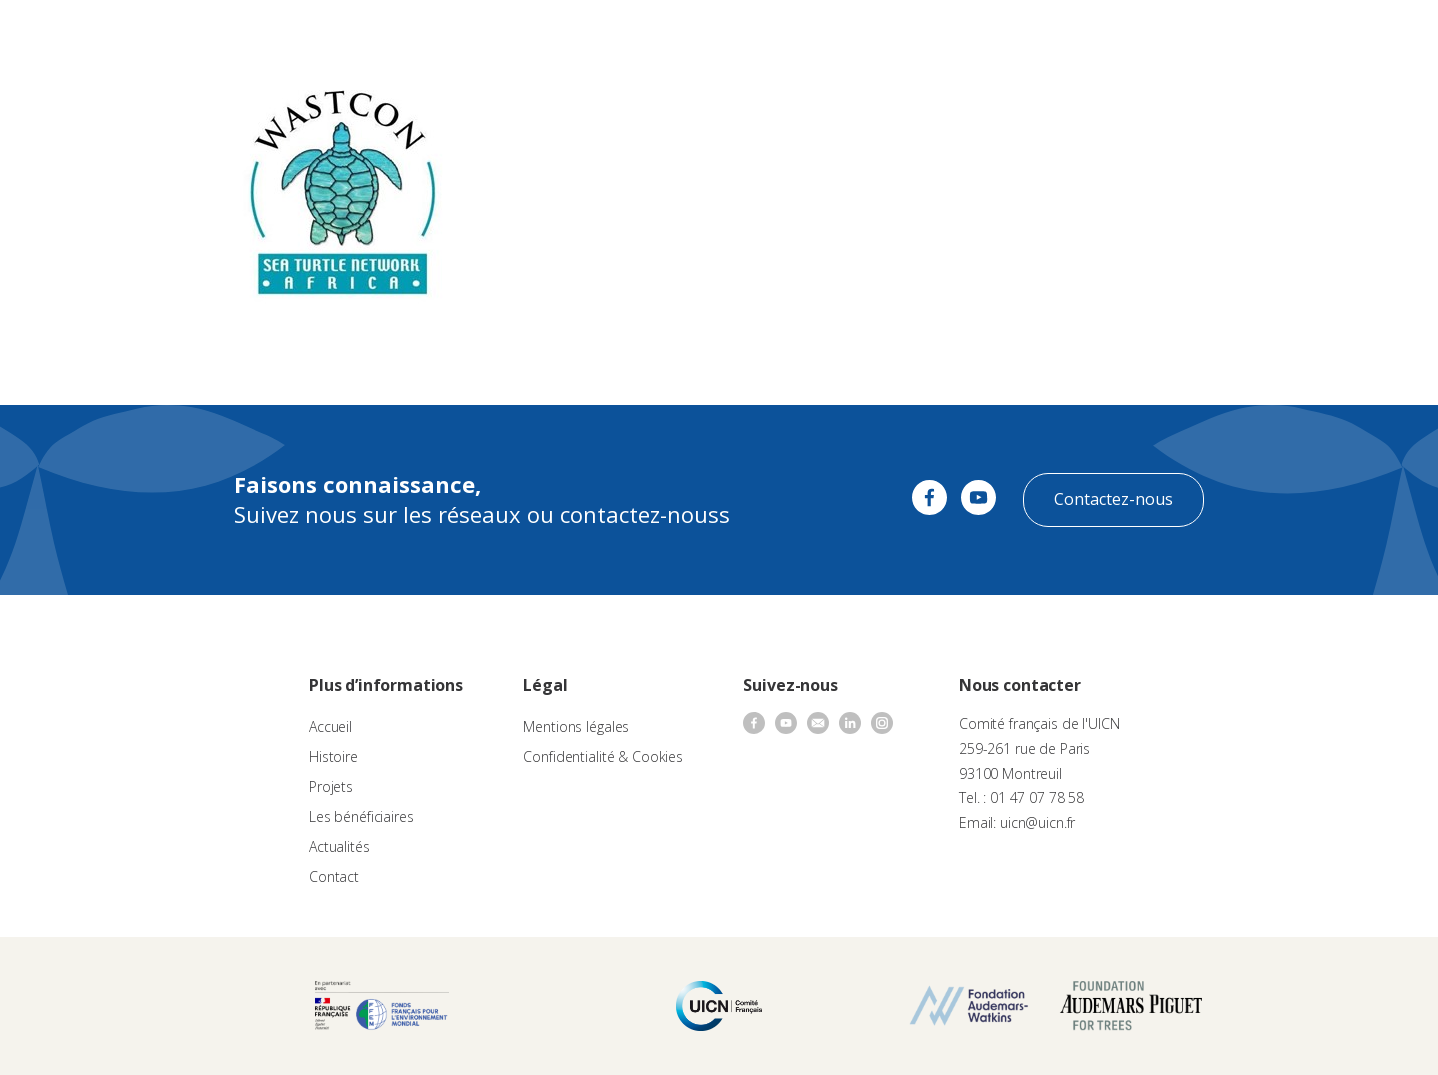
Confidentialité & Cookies (603, 756)
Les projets (692, 35)
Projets (331, 786)
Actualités (905, 35)
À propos (488, 35)
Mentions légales (576, 726)
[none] (1380, 36)
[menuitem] (1380, 36)
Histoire (333, 756)
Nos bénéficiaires (801, 35)
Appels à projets (587, 35)
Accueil (330, 726)
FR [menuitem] (1370, 34)
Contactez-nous (1113, 499)
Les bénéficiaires (361, 816)
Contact (979, 35)
